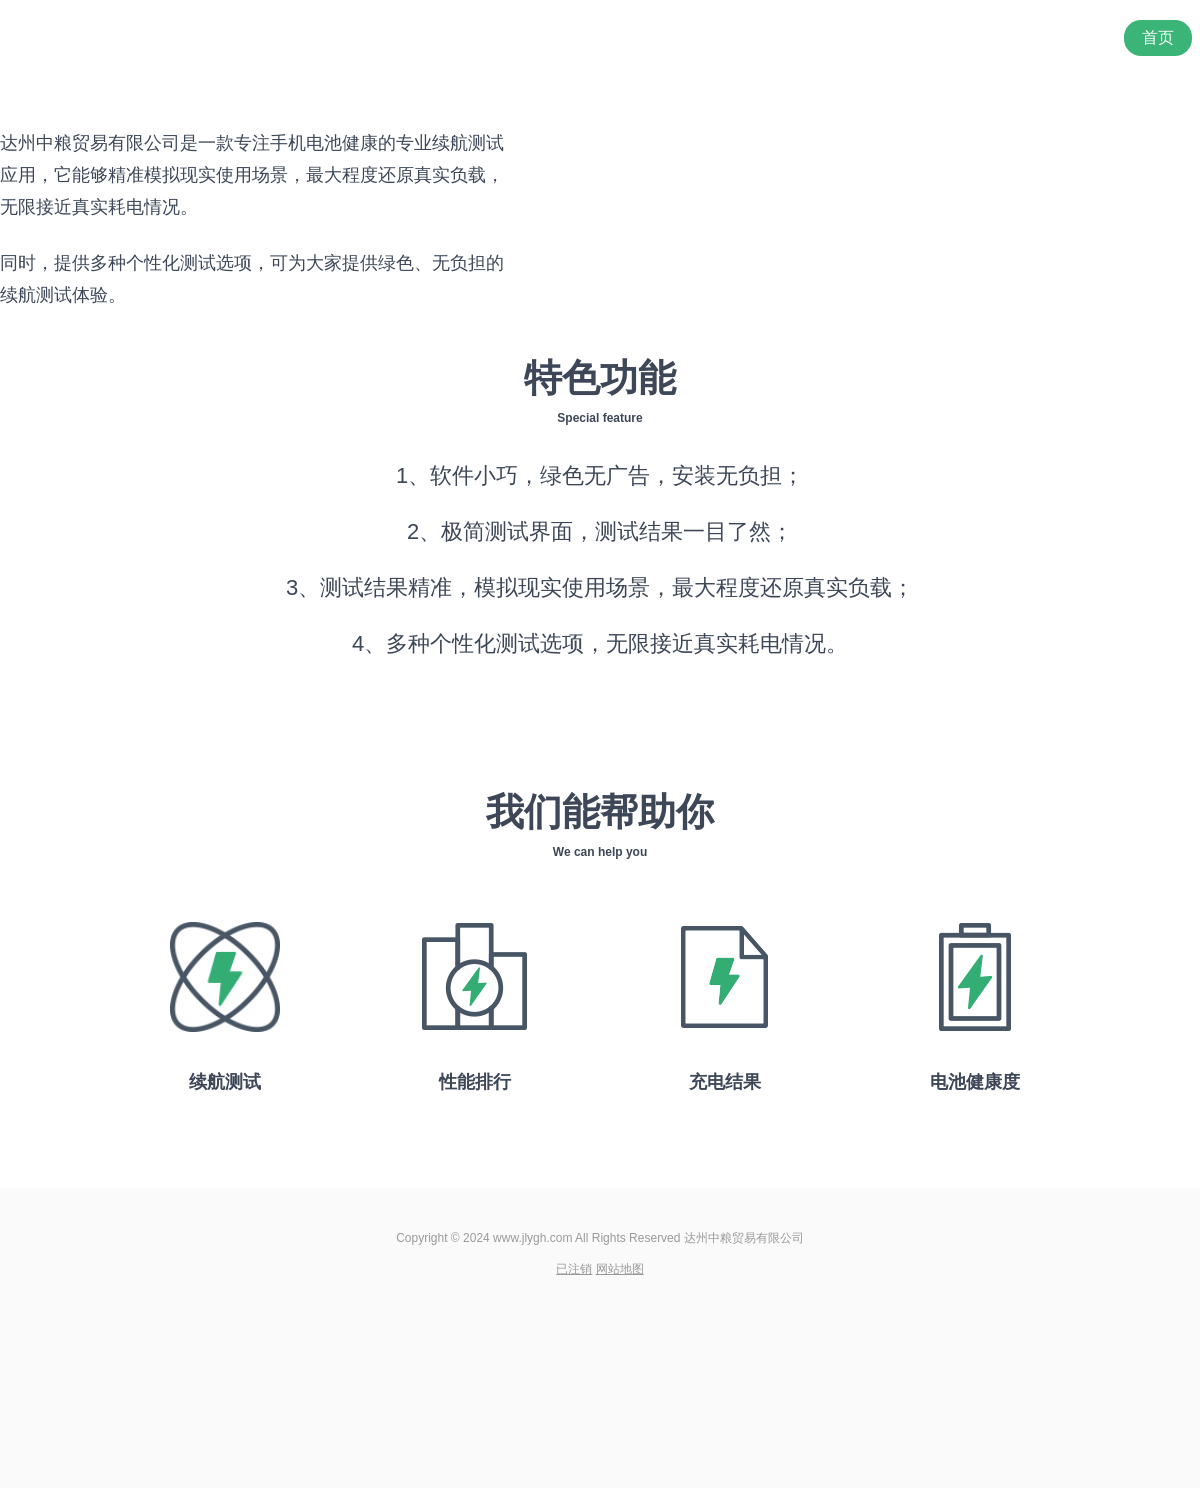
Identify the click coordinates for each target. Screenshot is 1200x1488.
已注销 (574, 1269)
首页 (1158, 37)
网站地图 (620, 1269)
